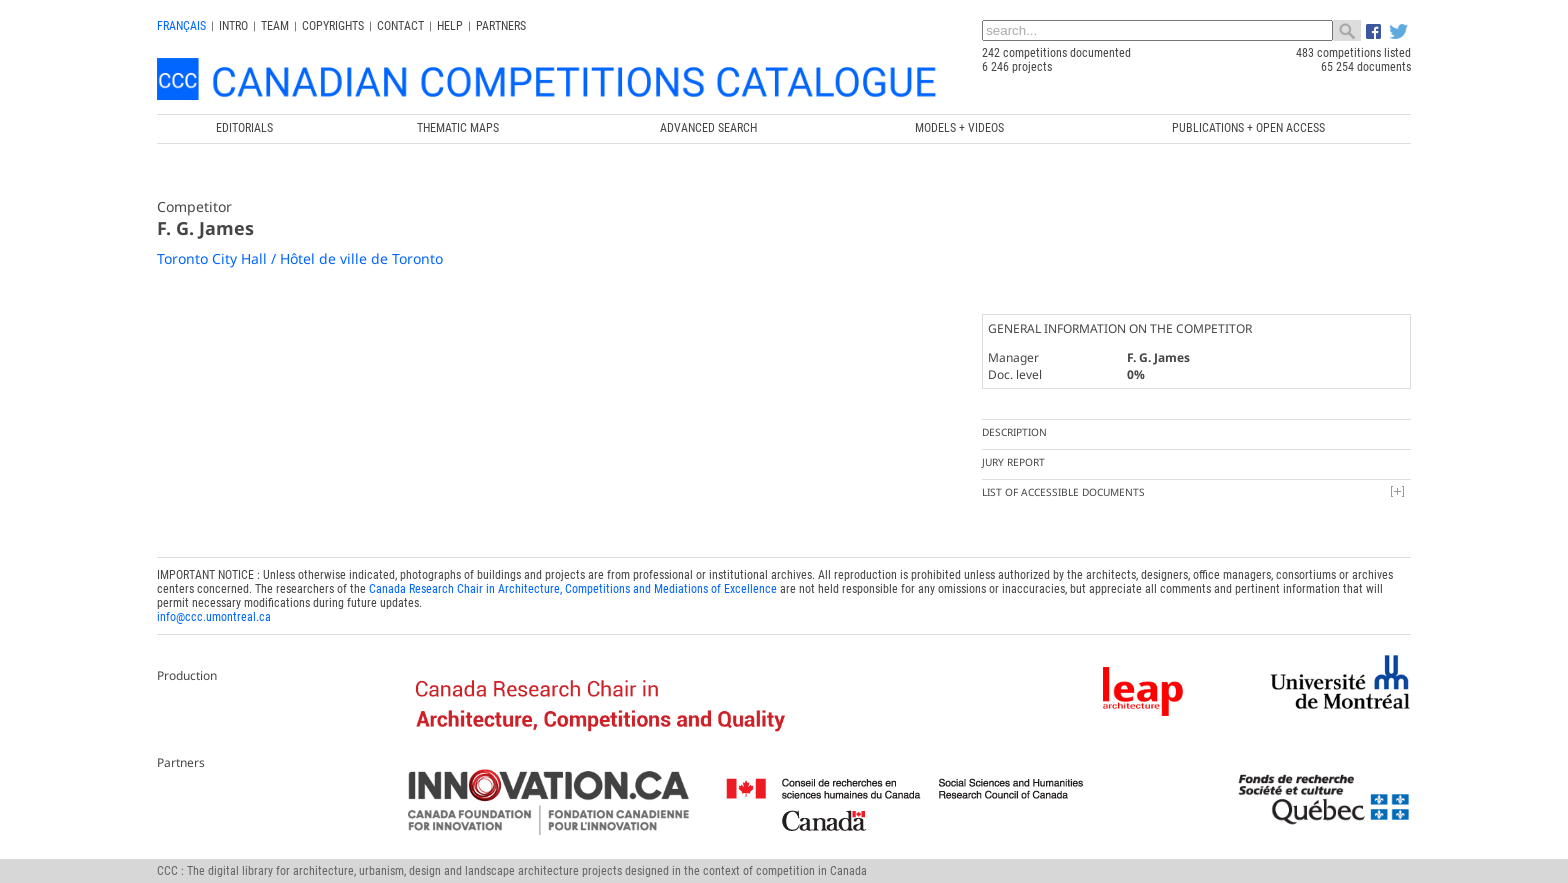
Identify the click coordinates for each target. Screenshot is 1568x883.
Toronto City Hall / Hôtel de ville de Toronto (300, 258)
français (181, 26)
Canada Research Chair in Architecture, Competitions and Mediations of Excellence (573, 589)
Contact (400, 26)
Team (275, 26)
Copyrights (333, 26)
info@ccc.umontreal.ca (214, 617)
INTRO (233, 26)
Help (450, 26)
